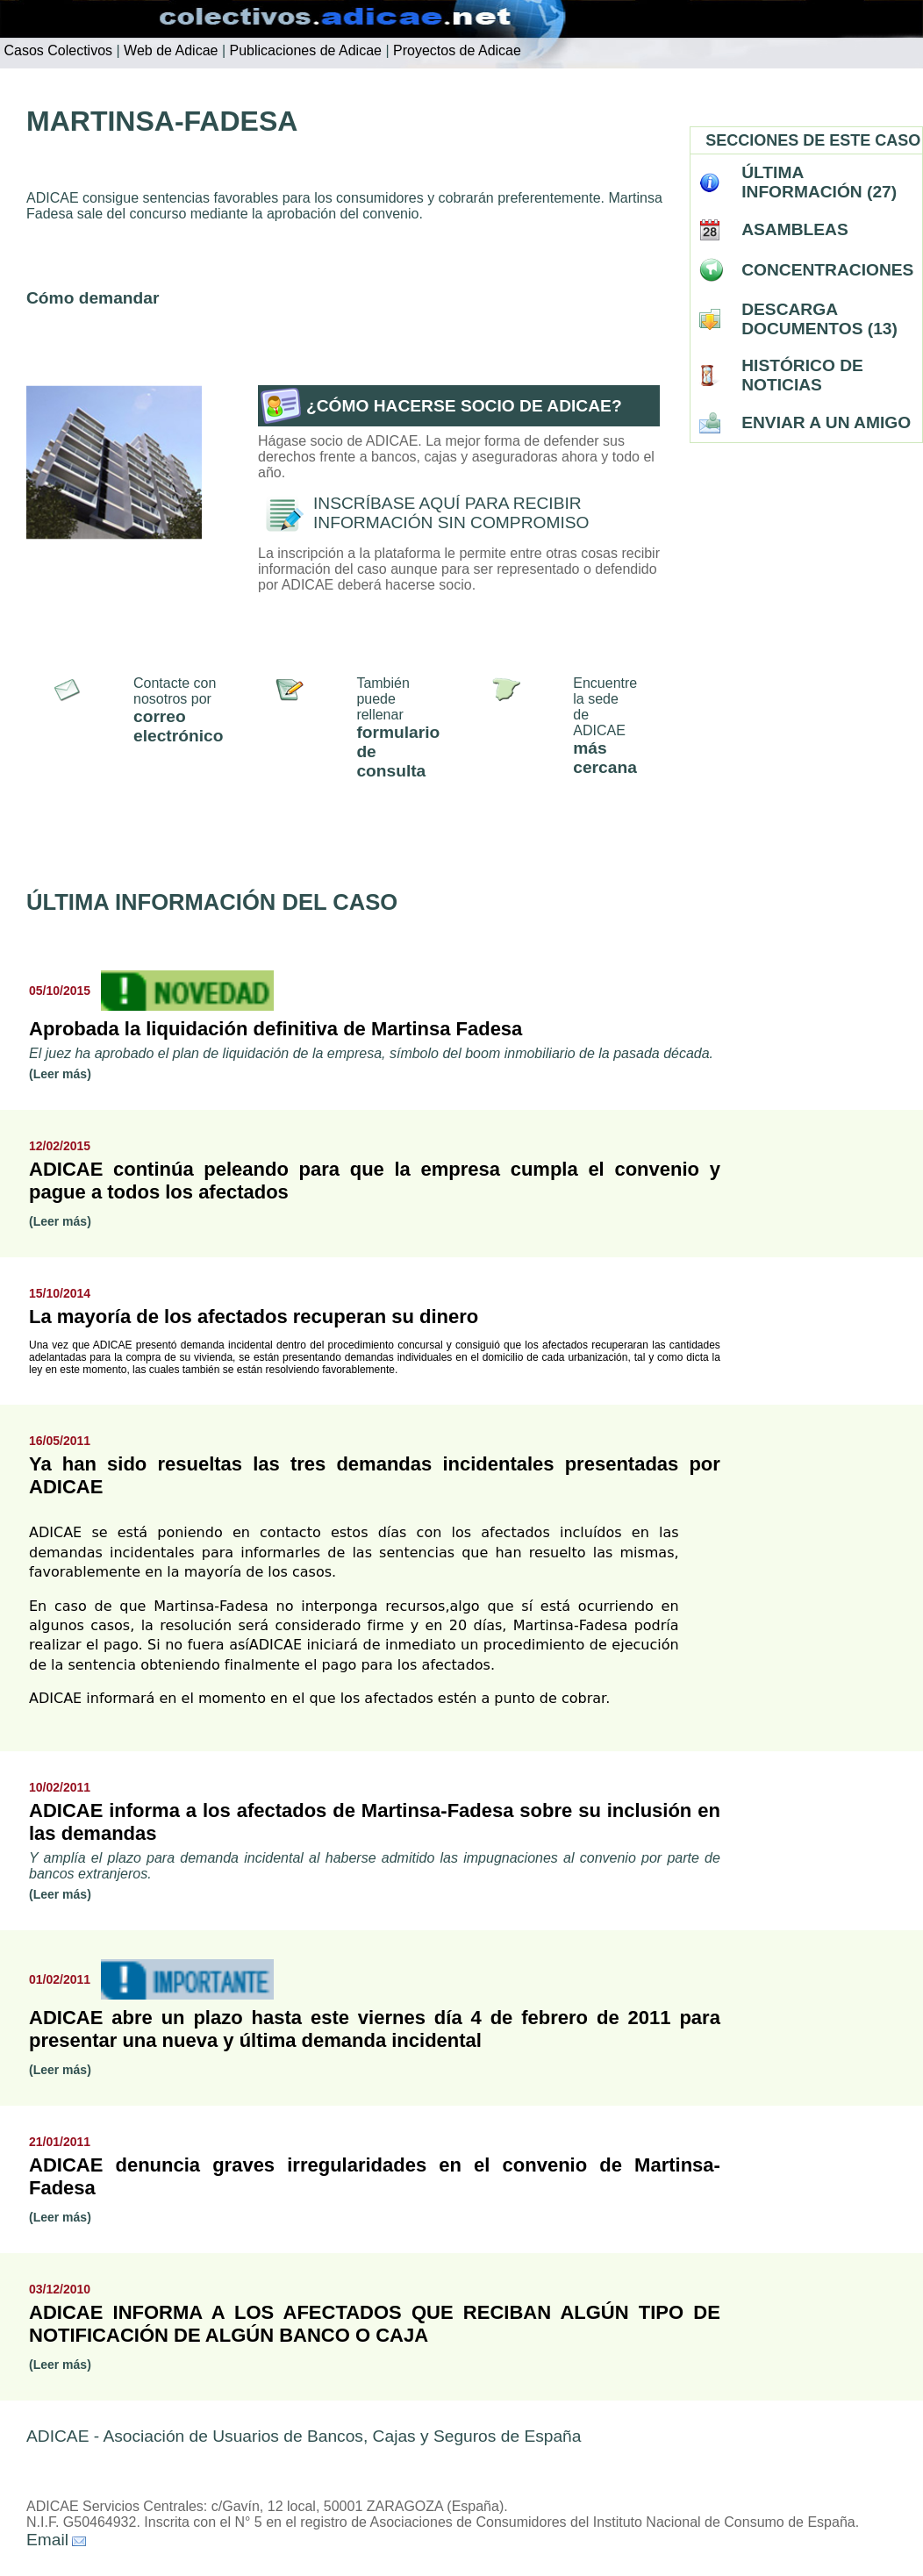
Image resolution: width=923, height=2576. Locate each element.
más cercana (605, 757)
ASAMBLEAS (794, 229)
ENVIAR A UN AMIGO (826, 422)
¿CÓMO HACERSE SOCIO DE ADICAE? (464, 406)
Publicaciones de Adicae (303, 50)
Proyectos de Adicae (455, 50)
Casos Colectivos (56, 50)
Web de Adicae (169, 50)
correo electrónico (178, 726)
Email (47, 2539)
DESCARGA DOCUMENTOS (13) (819, 319)
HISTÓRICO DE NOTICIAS (802, 375)
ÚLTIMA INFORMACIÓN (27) (819, 182)
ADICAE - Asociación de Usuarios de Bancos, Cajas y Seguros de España (303, 2436)
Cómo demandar (92, 298)
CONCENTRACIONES (827, 270)
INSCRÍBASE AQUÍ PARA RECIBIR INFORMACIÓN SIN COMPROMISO (451, 513)
